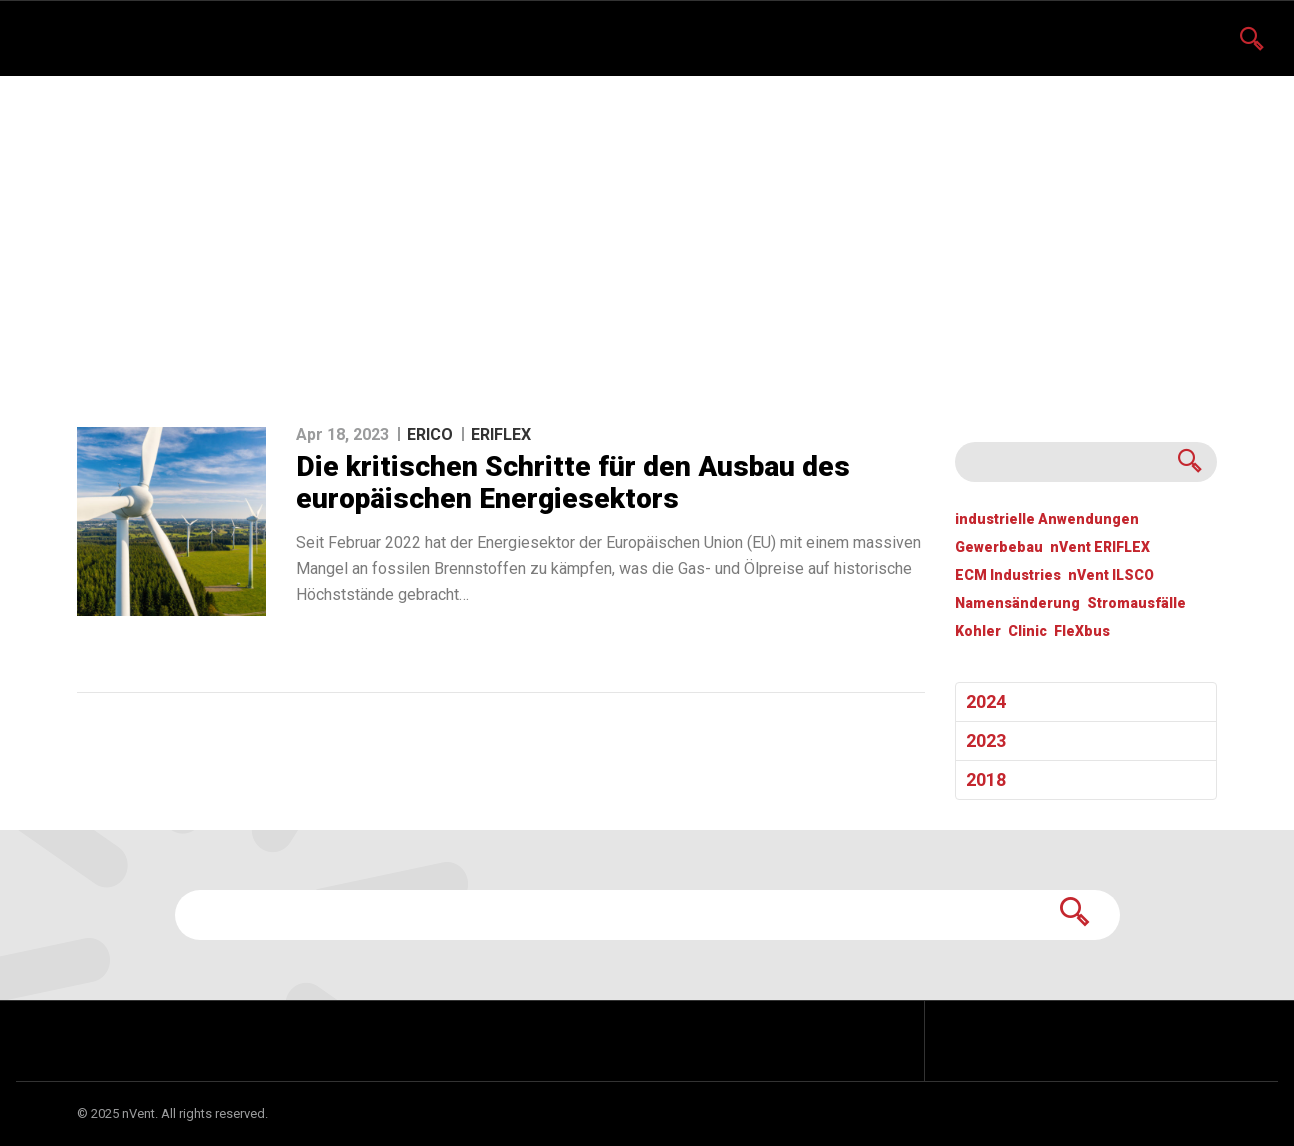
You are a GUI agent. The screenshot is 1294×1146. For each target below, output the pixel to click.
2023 (986, 740)
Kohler (978, 631)
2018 (986, 779)
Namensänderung (1017, 603)
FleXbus (1082, 631)
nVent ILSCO (1111, 575)
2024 (986, 701)
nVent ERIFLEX (1100, 547)
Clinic (1027, 631)
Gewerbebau (999, 547)
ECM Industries (1008, 575)
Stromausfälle (1136, 603)
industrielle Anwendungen (1047, 519)
